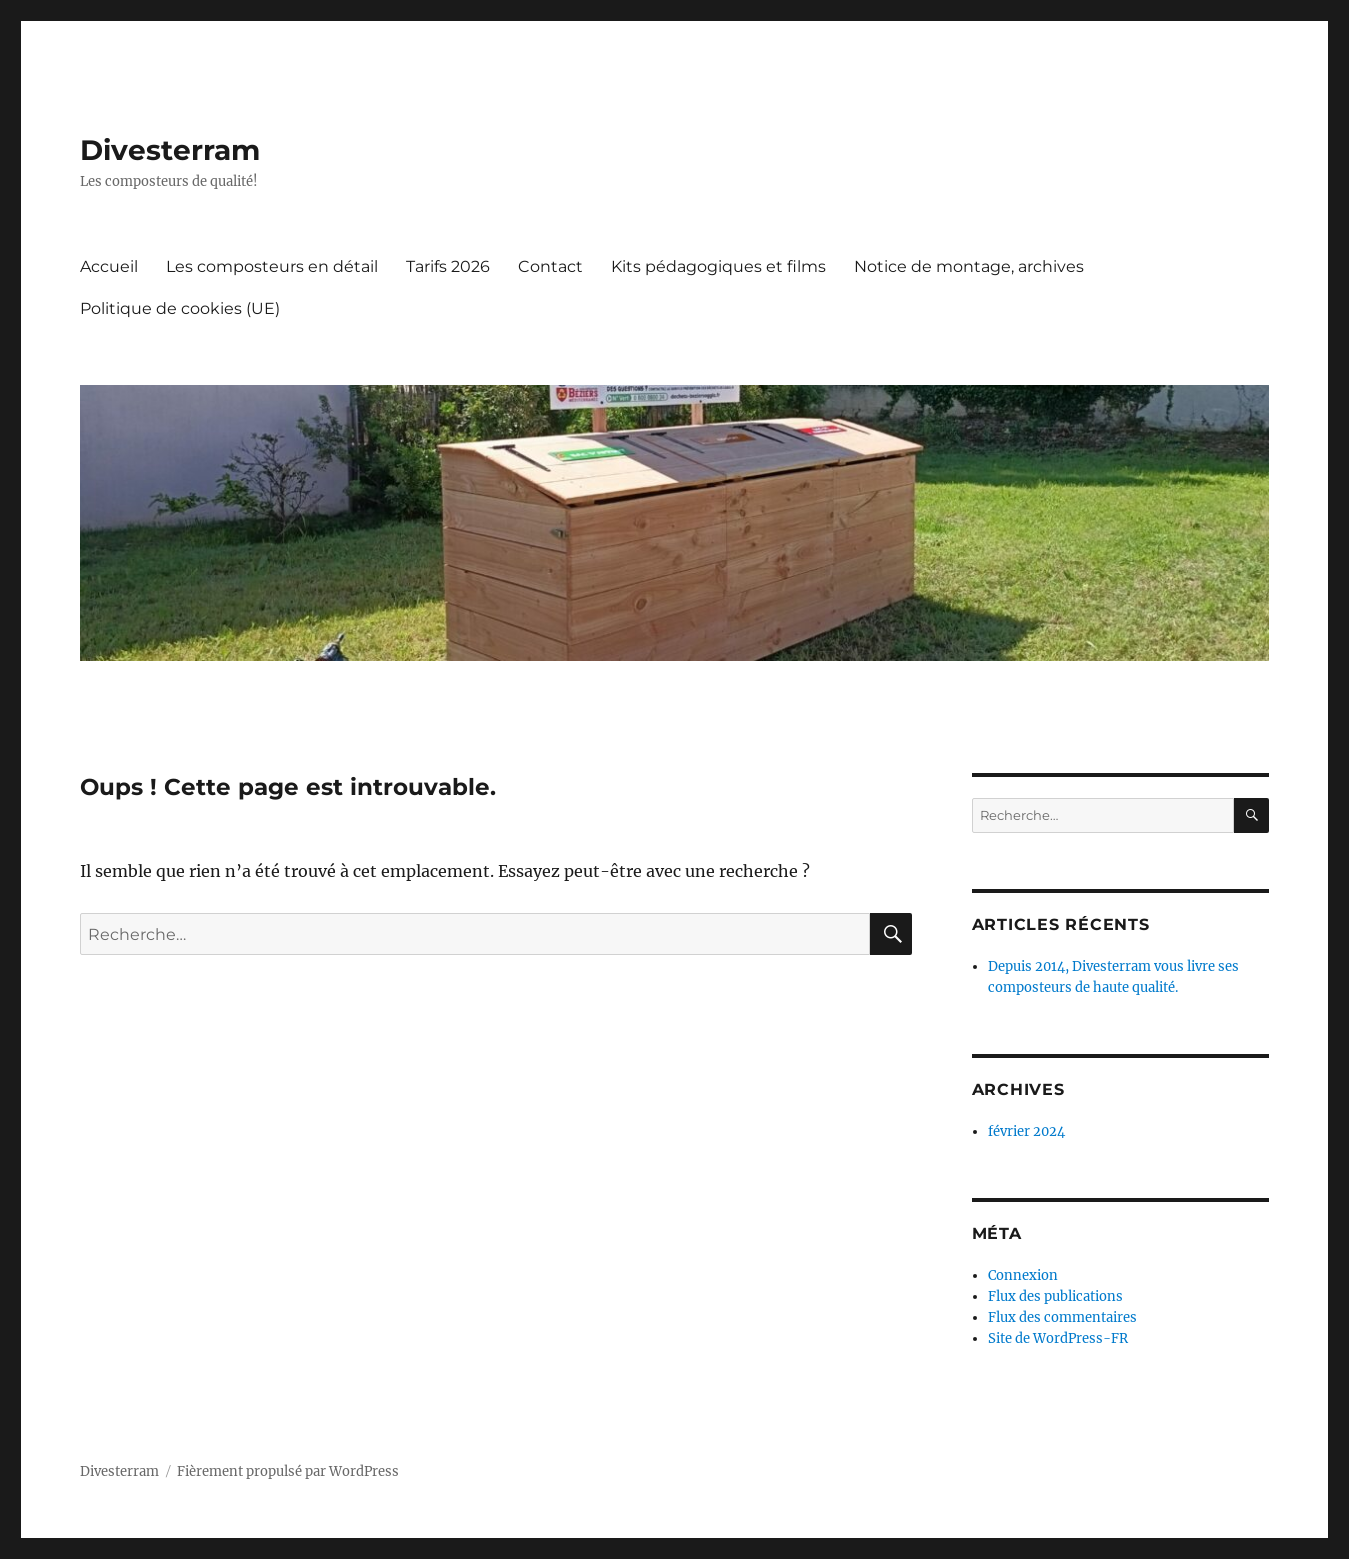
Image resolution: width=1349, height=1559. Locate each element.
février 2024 (1026, 1131)
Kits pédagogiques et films (718, 266)
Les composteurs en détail (272, 266)
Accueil (109, 266)
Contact (550, 266)
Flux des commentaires (1062, 1317)
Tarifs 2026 (448, 266)
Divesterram (170, 150)
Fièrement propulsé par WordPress (288, 1471)
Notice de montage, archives (969, 266)
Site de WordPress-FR (1058, 1338)
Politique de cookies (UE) (180, 308)
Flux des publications (1055, 1296)
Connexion (1023, 1275)
